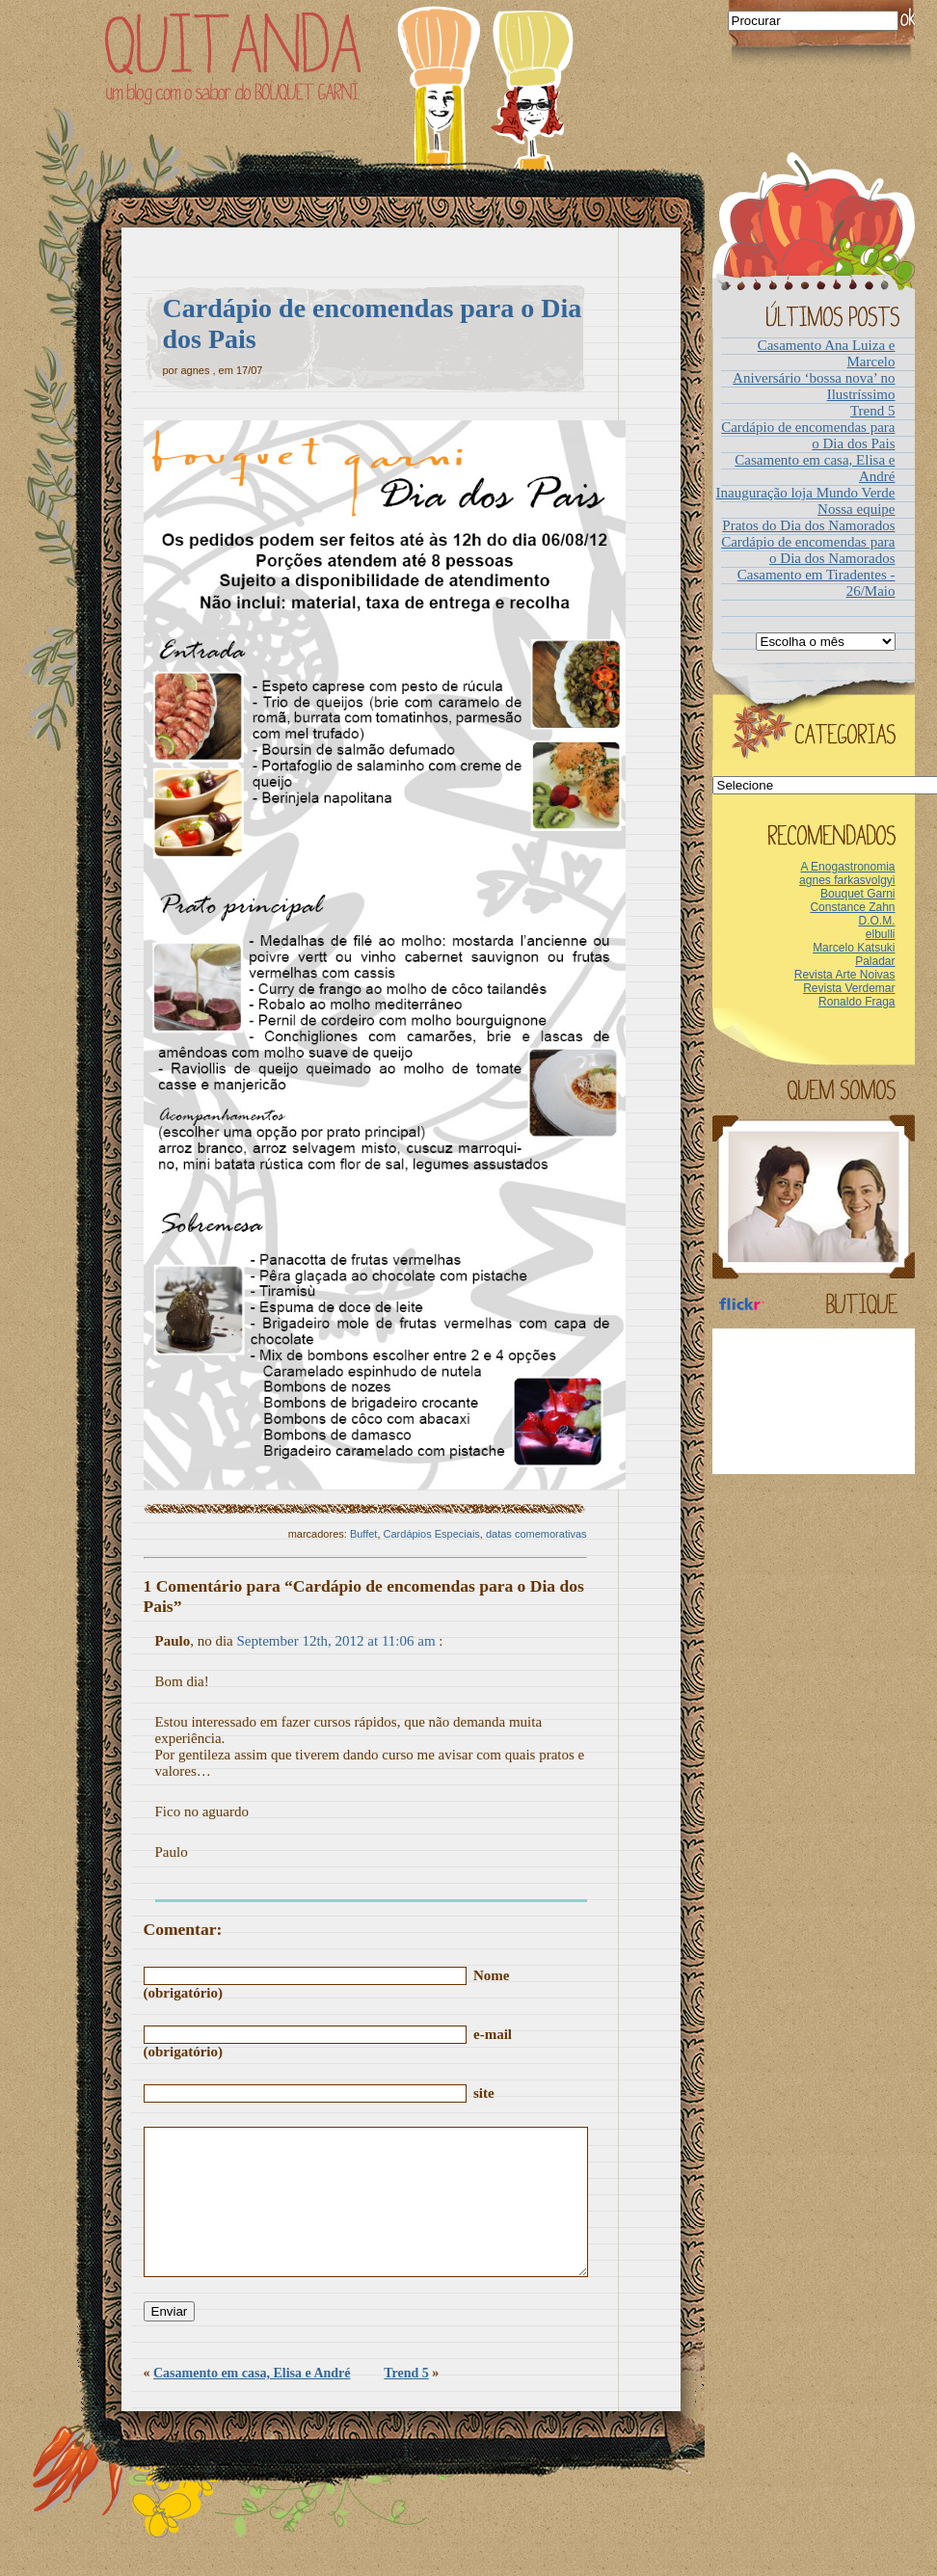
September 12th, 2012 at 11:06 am (336, 1641)
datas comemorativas (536, 1534)
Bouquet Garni (857, 893)
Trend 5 (406, 2402)
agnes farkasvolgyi (847, 880)
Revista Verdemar (849, 988)
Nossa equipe (856, 509)
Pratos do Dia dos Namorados (808, 525)
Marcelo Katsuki (854, 947)
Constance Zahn (852, 907)
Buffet (364, 1534)
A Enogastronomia (847, 866)
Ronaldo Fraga (856, 1001)
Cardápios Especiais (432, 1534)
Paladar (875, 961)
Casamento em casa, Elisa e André (252, 2402)
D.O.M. (877, 920)
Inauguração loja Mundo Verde (806, 492)
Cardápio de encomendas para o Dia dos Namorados (808, 550)
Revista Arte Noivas (845, 974)
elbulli (881, 934)
